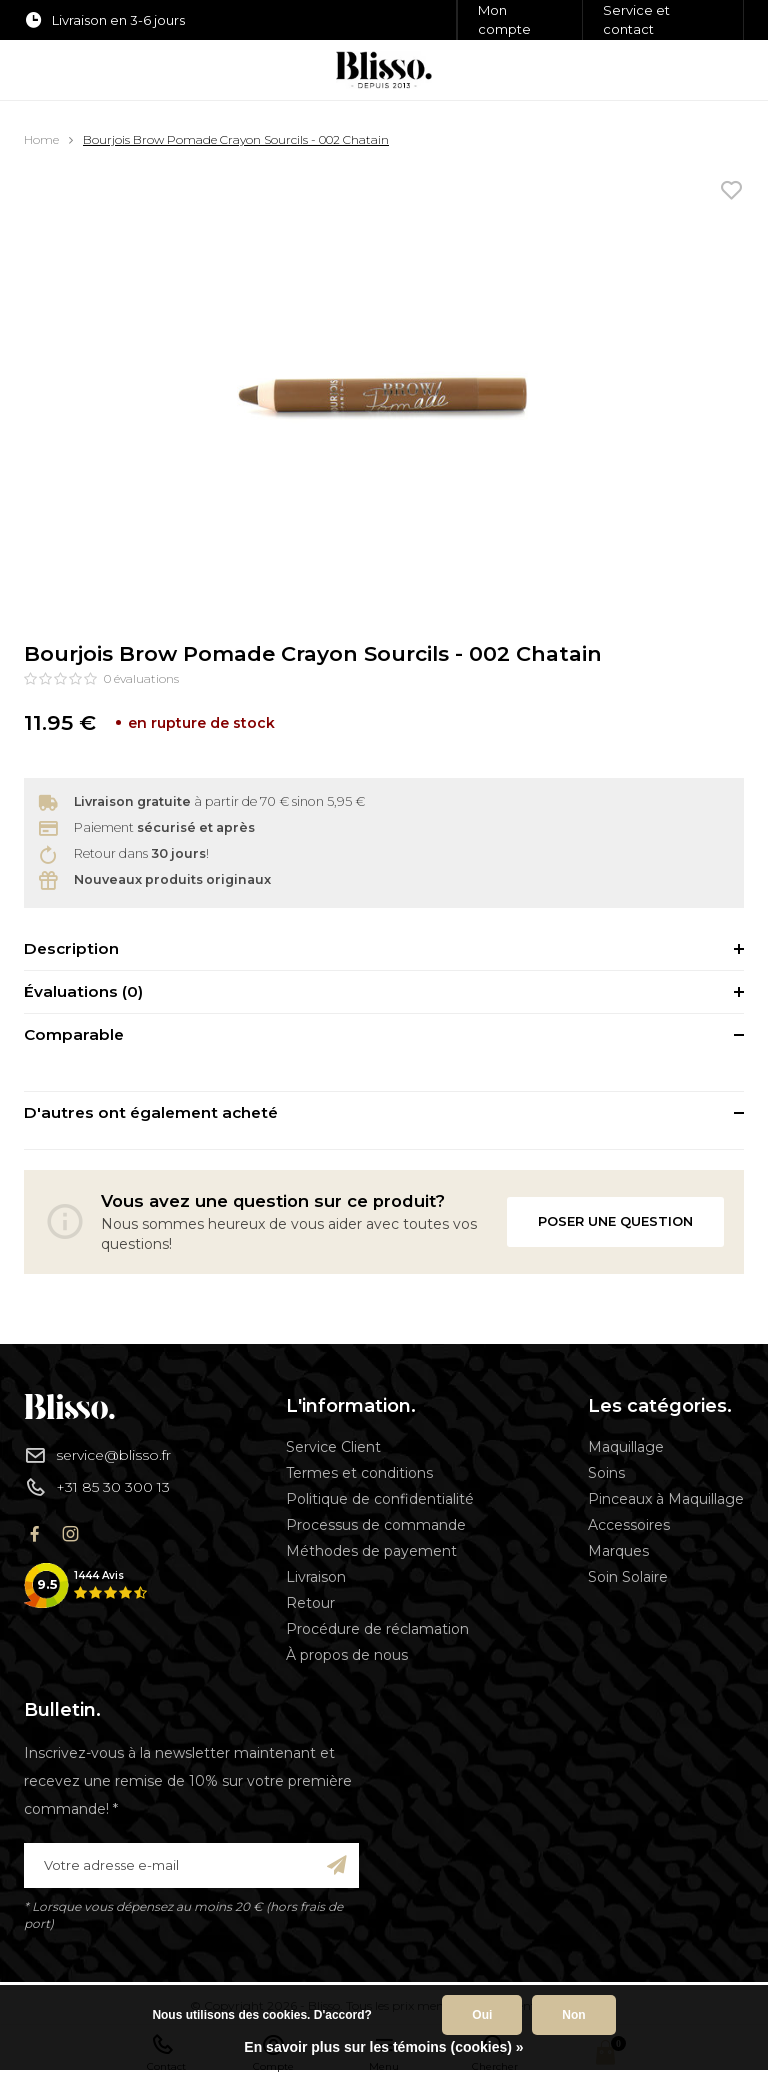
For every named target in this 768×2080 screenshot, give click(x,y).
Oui (482, 2015)
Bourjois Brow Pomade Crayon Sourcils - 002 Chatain (236, 139)
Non (573, 2015)
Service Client (333, 1447)
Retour (310, 1603)
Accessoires (629, 1525)
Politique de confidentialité (380, 1499)
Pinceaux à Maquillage (666, 1499)
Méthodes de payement (371, 1551)
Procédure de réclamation (377, 1629)
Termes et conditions (359, 1473)
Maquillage (626, 1447)
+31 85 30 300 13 (97, 1487)
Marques (618, 1551)
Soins (606, 1473)
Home (41, 139)
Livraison (316, 1577)
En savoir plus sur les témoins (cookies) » (383, 2047)
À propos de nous (347, 1655)
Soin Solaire (628, 1577)
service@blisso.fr (97, 1455)
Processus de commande (376, 1525)
